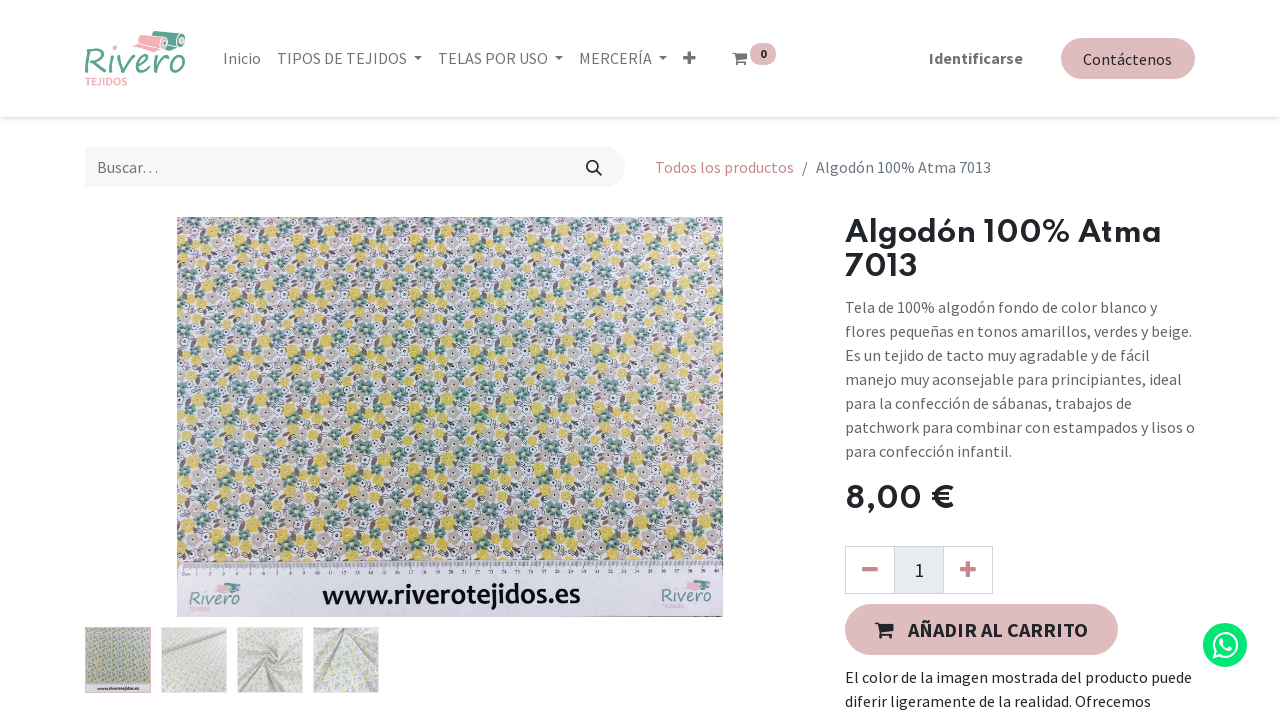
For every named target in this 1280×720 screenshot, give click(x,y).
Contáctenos (1127, 59)
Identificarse (976, 58)
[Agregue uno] (968, 570)
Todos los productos (724, 167)
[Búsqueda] (594, 167)
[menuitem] (242, 58)
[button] (689, 58)
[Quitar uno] (870, 570)
